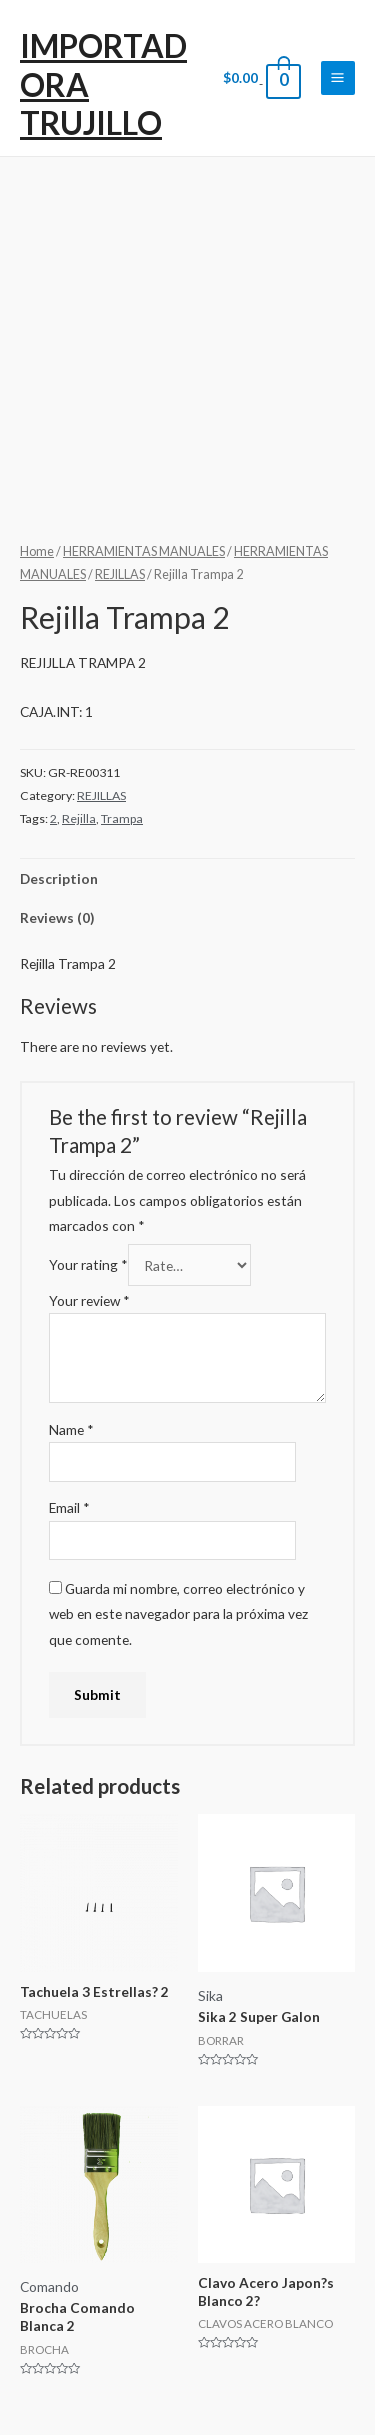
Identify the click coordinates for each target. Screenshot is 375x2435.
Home (37, 551)
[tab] (187, 878)
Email (69, 1507)
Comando (49, 2286)
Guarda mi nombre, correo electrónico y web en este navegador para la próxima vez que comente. (178, 1614)
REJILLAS (120, 574)
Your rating (88, 1265)
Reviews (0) (57, 917)
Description (59, 878)
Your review (89, 1300)
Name (71, 1429)
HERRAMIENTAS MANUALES (144, 551)
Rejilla (79, 818)
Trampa (122, 818)
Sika (210, 1995)
